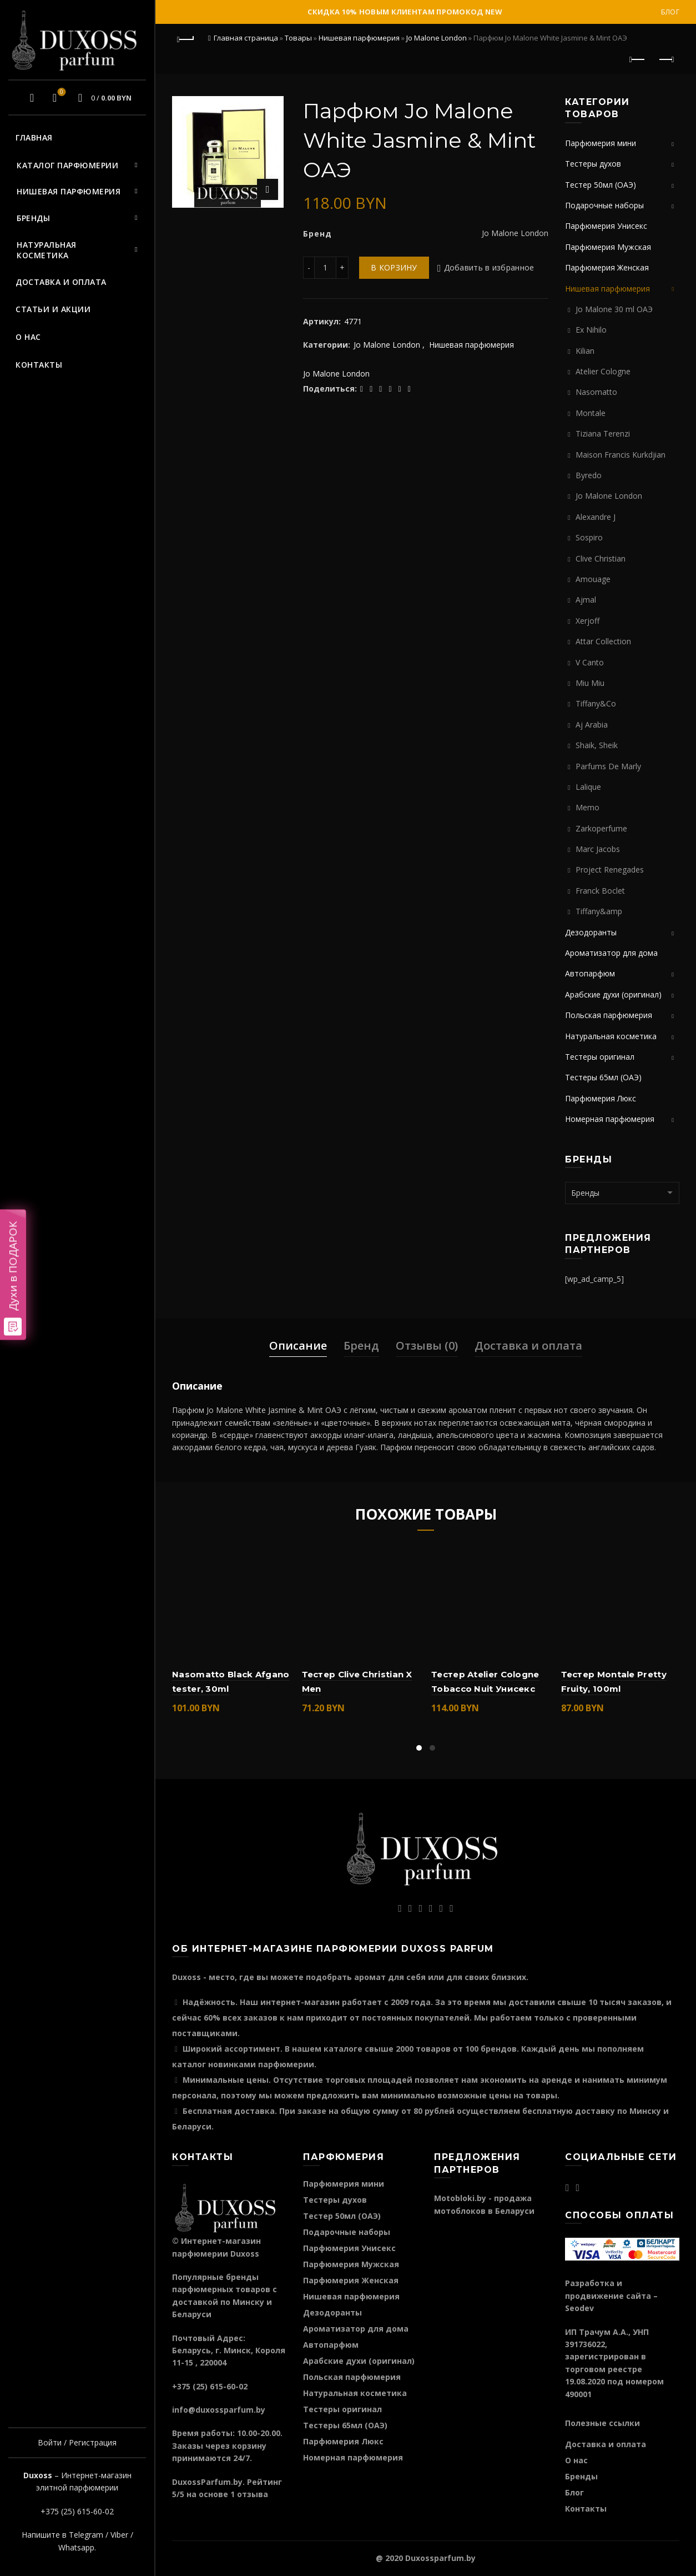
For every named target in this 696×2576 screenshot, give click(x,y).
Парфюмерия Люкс (600, 1098)
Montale (591, 413)
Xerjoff (587, 620)
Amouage (593, 579)
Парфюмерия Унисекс (606, 225)
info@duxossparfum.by (218, 2409)
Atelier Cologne (603, 371)
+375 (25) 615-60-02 (77, 2511)
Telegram (86, 2534)
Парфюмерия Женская (607, 267)
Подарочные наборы (604, 205)
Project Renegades (610, 869)
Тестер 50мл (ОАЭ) (600, 184)
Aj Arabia (592, 724)
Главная (34, 137)
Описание (298, 1345)
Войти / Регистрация (77, 2442)
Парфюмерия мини (600, 143)
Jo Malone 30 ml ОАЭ (614, 309)
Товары (298, 38)
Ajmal (586, 599)
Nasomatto (596, 392)
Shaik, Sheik (597, 745)
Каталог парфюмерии (67, 165)
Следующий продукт (665, 59)
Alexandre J (596, 517)
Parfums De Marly (608, 766)
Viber (119, 2534)
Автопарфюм (590, 973)
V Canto (590, 662)
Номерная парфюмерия (609, 1119)
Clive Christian (601, 558)
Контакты (39, 364)
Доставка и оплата (61, 282)
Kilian (585, 350)
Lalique (588, 786)
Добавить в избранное (489, 267)
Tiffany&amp (599, 911)
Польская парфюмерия (608, 1015)
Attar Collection (603, 641)
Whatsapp (76, 2547)
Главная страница (246, 38)
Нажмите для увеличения (267, 189)
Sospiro (589, 537)
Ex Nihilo (591, 329)
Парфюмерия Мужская (608, 247)
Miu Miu (590, 683)
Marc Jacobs (598, 849)
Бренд (361, 1345)
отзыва (252, 2494)
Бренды (33, 218)
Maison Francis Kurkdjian (620, 454)
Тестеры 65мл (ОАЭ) (603, 1077)
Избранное (60, 92)
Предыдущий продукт (638, 59)
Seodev (579, 2308)
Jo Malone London (436, 38)
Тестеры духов (593, 163)
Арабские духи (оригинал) (613, 994)
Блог (670, 12)
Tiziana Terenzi (603, 433)
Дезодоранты (591, 932)
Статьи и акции (53, 309)
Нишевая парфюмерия (68, 191)
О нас (28, 337)
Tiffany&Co (596, 703)
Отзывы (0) (427, 1345)
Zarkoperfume (601, 828)
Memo (587, 807)
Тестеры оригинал (599, 1056)
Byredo (589, 475)
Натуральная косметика (47, 250)
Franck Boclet (600, 890)
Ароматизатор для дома (611, 953)
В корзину (394, 267)
